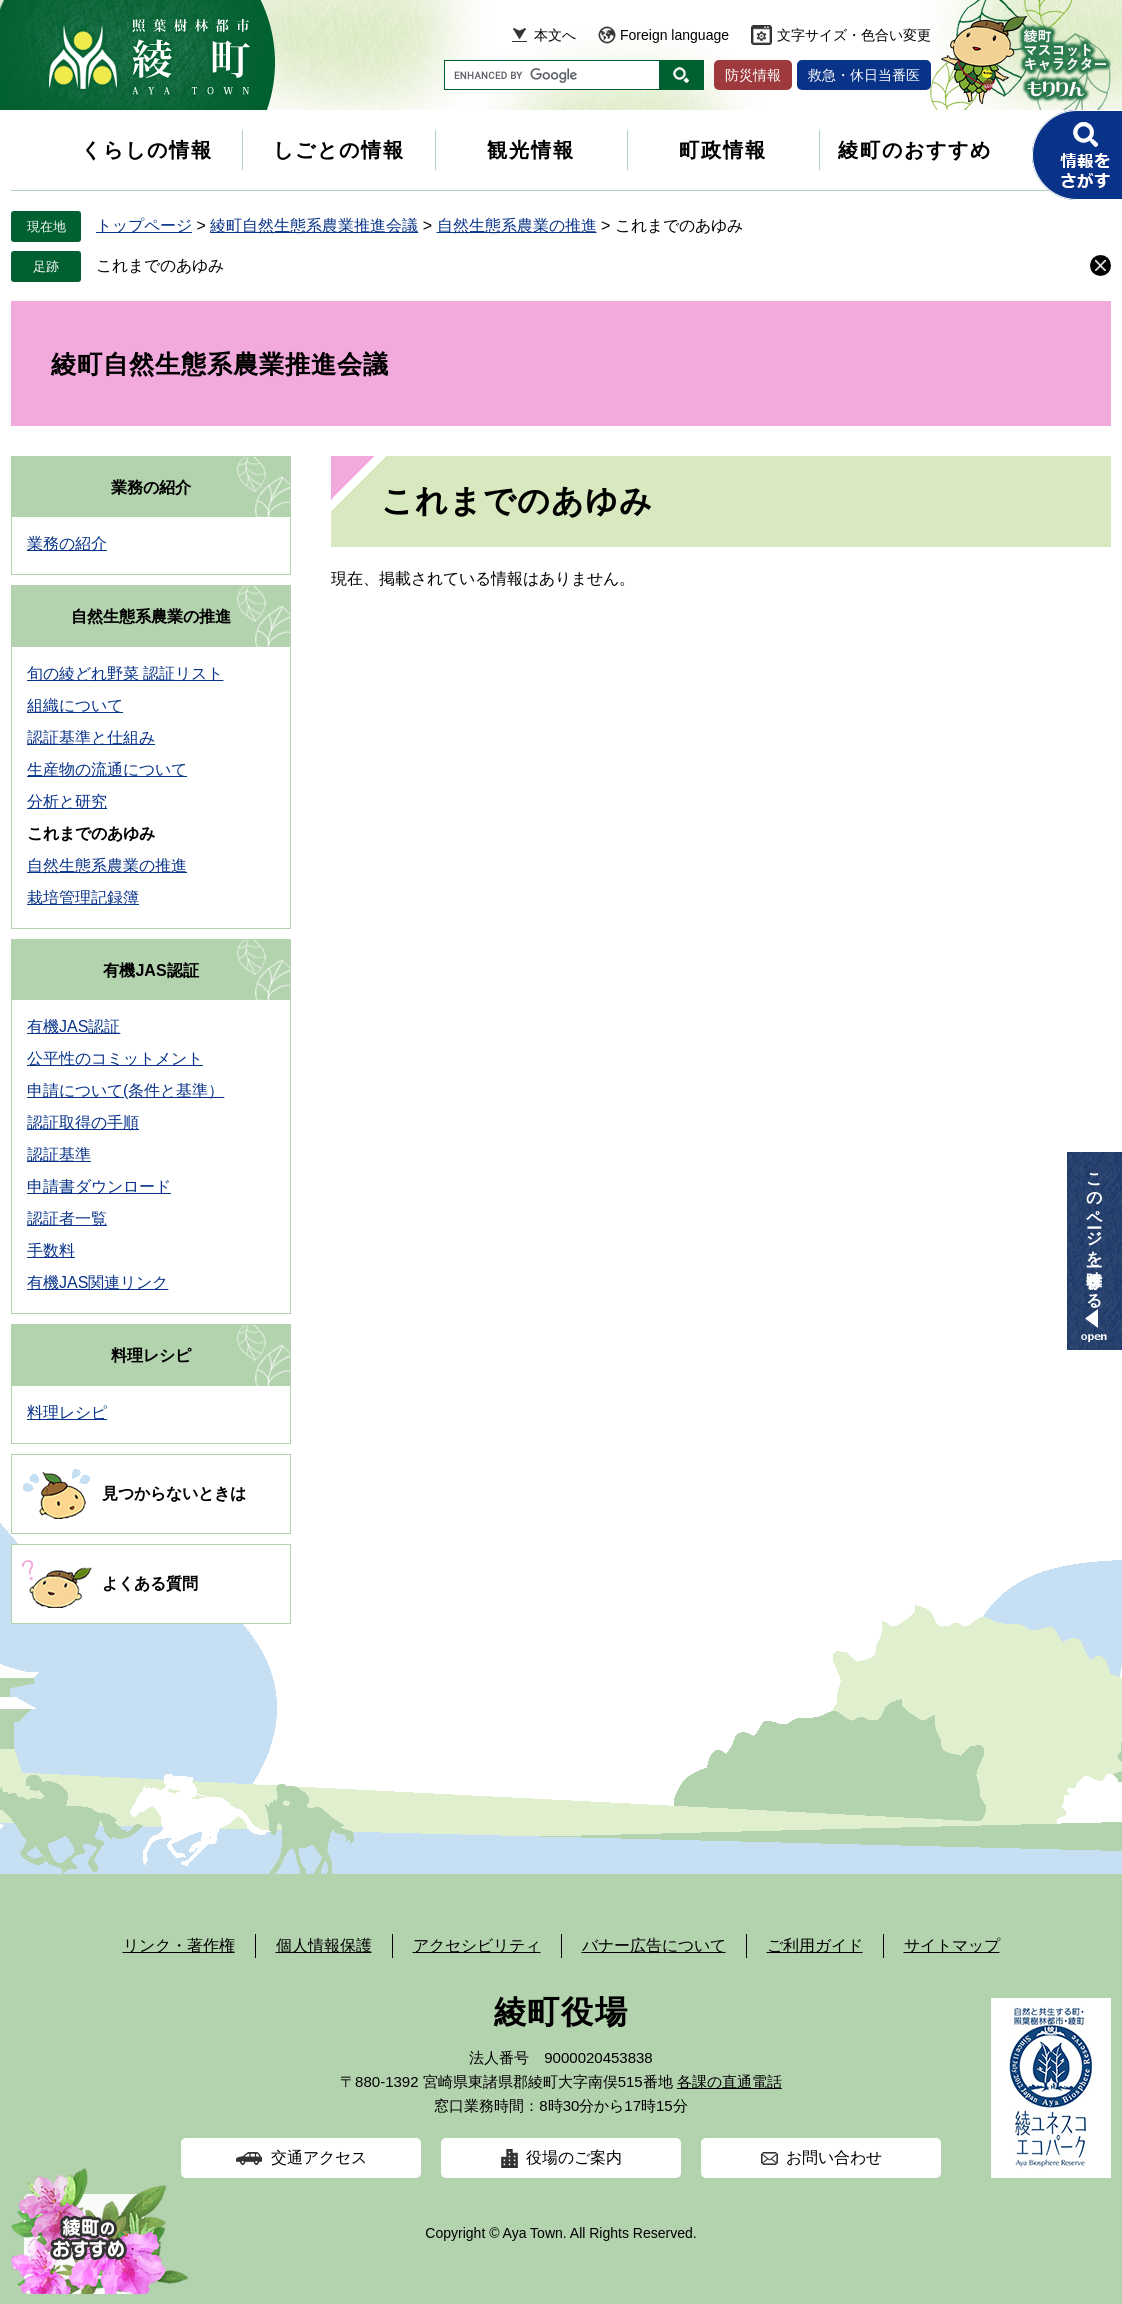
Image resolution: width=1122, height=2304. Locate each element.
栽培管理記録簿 (83, 897)
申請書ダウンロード (99, 1186)
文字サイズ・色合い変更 (854, 35)
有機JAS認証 (150, 970)
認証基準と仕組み (91, 737)
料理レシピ (151, 1355)
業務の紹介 (151, 487)
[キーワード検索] (552, 75)
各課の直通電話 (729, 2081)
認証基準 (59, 1154)
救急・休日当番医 (864, 75)
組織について (75, 705)
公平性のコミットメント (115, 1058)
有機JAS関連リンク (97, 1282)
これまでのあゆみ (160, 265)
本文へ (555, 35)
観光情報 (531, 150)
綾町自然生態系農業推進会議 (314, 225)
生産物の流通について (107, 769)
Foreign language (674, 35)
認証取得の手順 (83, 1122)
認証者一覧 (67, 1218)
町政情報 (723, 150)
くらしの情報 (147, 150)
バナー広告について (654, 1945)
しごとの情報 (339, 150)
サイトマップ (952, 1945)
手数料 (51, 1250)
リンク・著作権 (179, 1945)
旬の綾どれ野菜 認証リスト (125, 673)
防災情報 (753, 75)
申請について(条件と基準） (125, 1090)
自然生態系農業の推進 (517, 225)
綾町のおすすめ (915, 150)
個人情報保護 (324, 1945)
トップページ (144, 225)
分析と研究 (67, 801)
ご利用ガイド (815, 1945)
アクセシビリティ (477, 1945)
